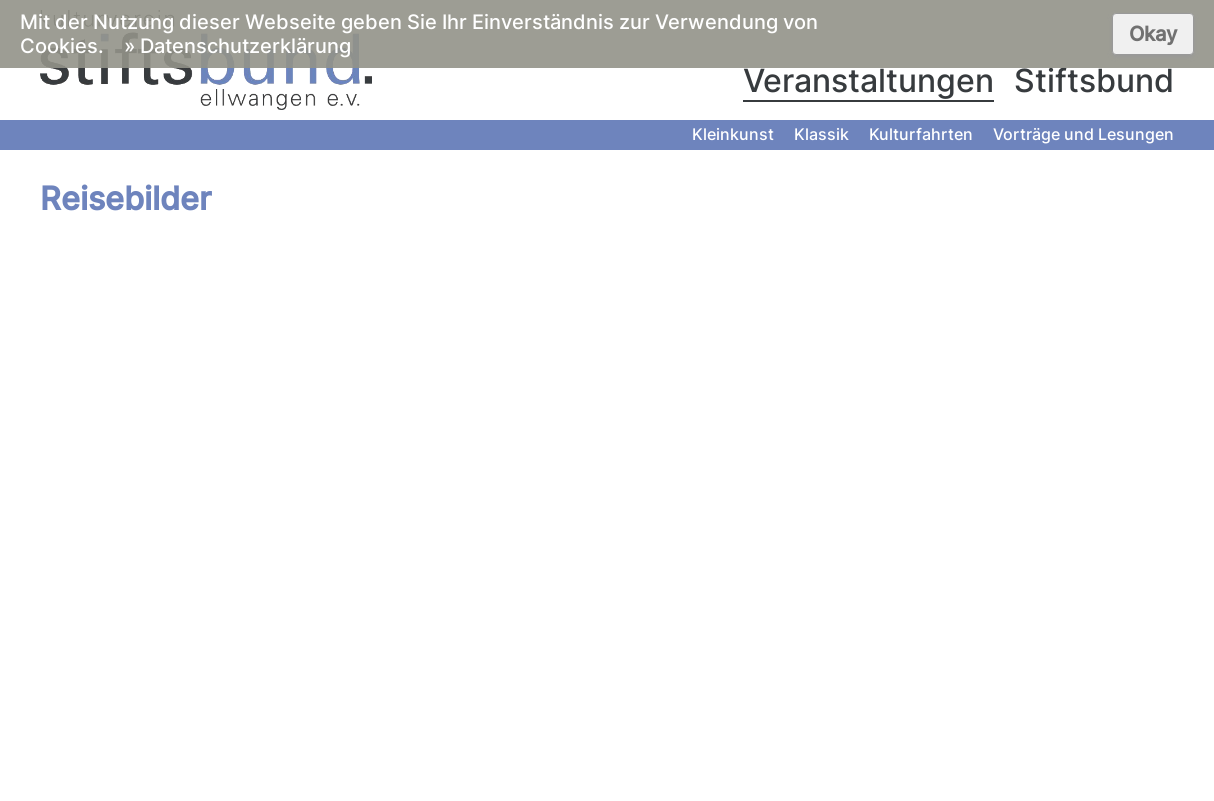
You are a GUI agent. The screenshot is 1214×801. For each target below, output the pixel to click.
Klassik (821, 134)
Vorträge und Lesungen (1083, 134)
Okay (1153, 34)
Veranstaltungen (868, 80)
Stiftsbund (1094, 80)
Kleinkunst (733, 134)
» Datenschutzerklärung (237, 46)
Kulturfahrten (921, 134)
